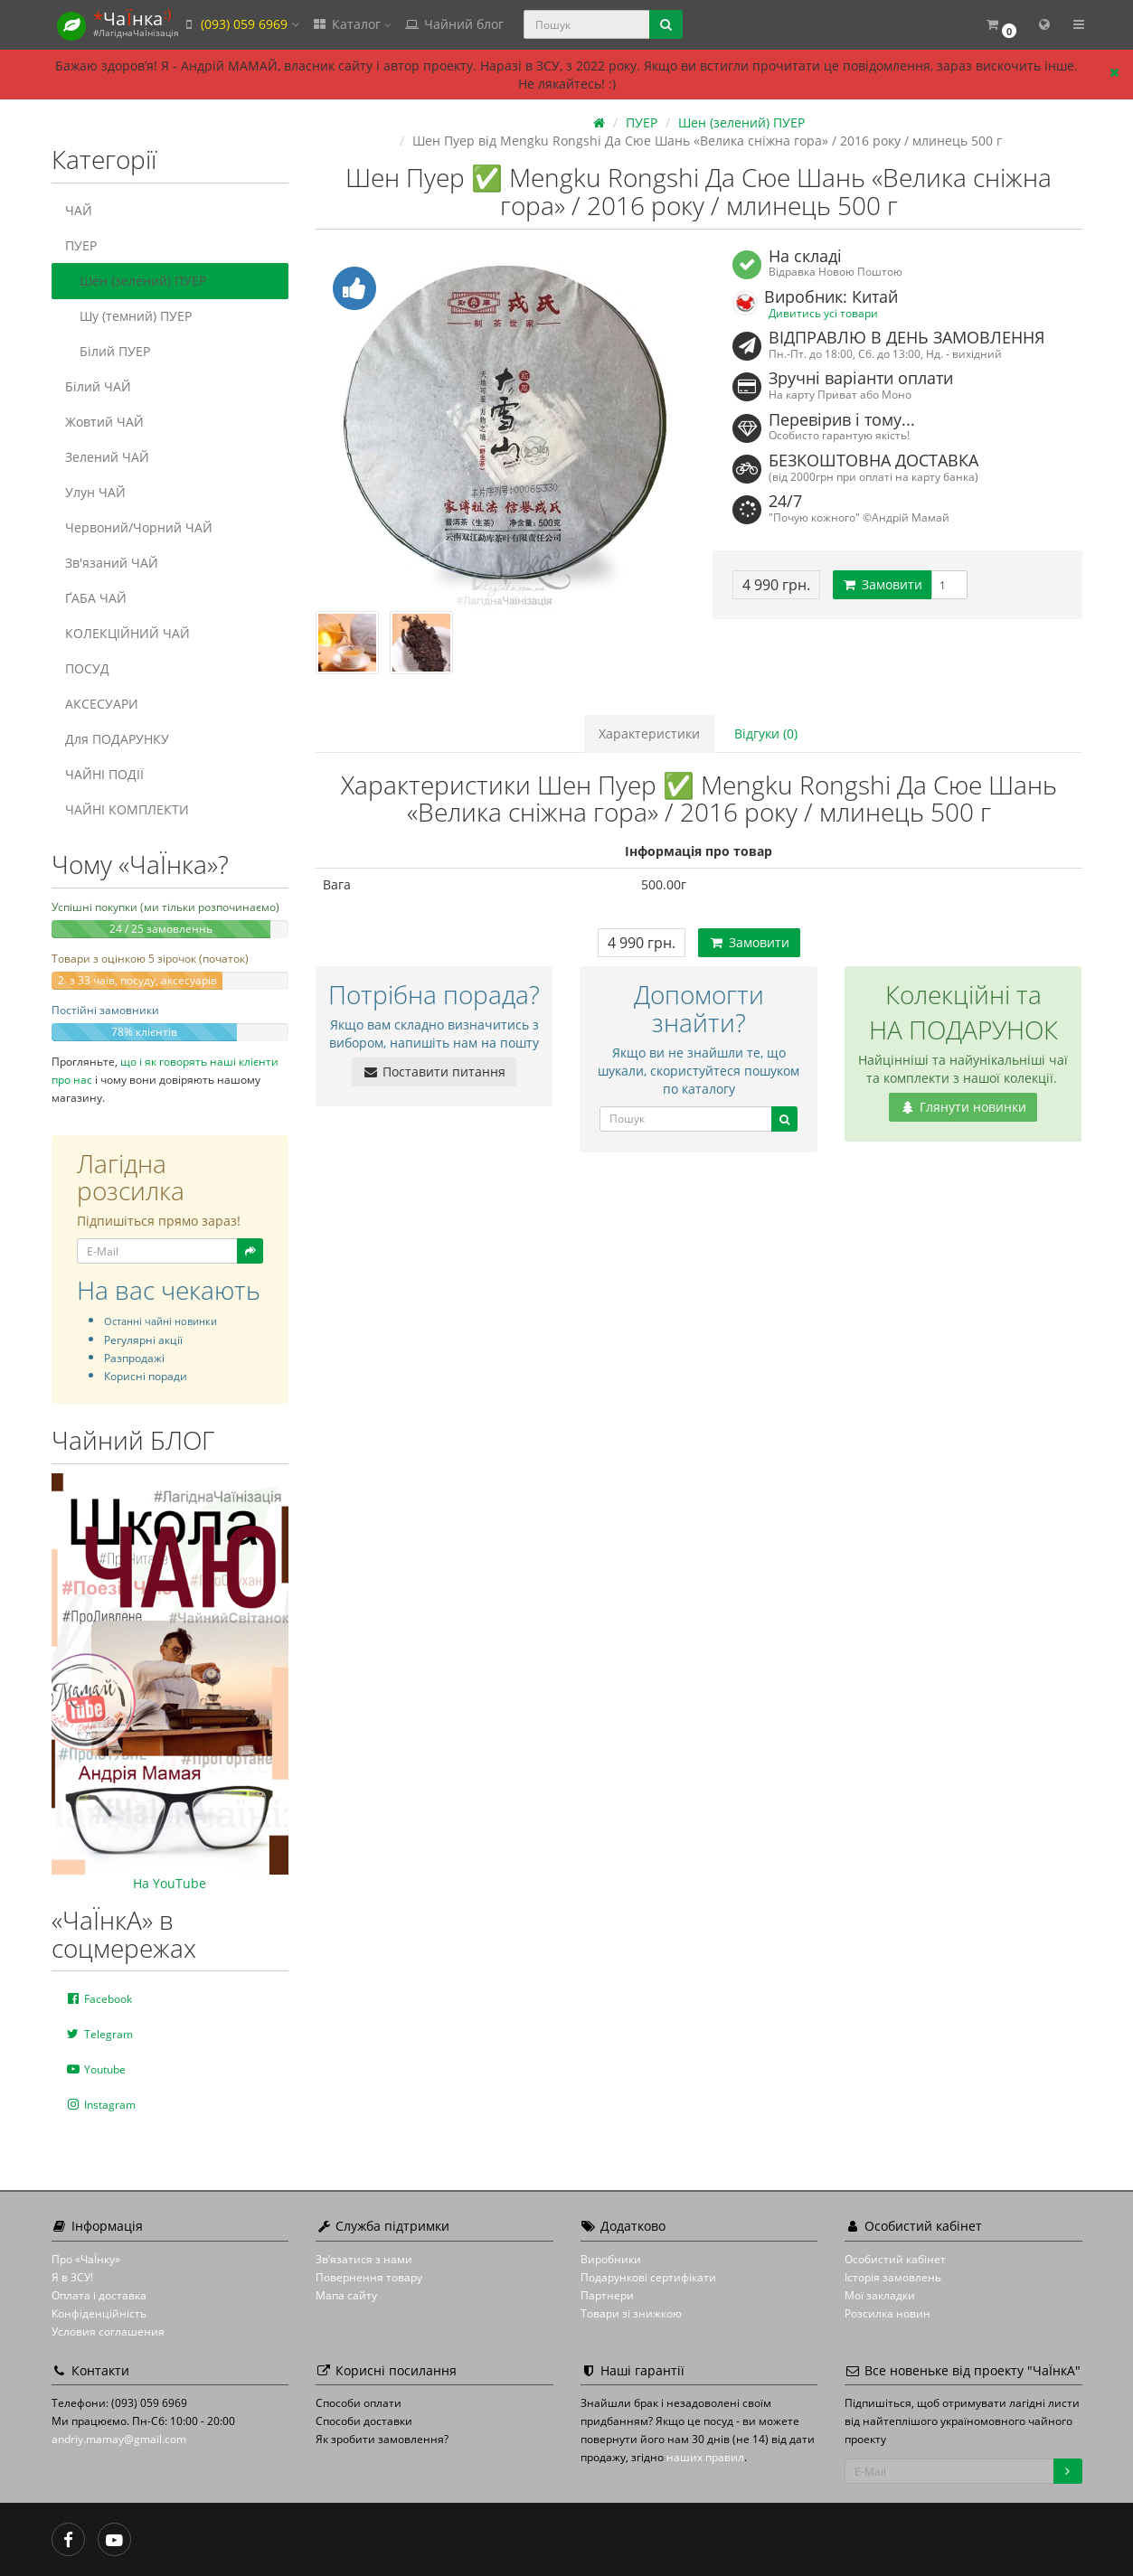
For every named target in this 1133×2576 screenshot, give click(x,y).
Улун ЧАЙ (95, 492)
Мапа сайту (346, 2295)
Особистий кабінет (895, 2259)
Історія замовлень (893, 2277)
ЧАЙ (78, 210)
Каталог (352, 24)
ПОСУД (87, 668)
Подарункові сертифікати (648, 2277)
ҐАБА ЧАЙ (96, 597)
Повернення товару (369, 2277)
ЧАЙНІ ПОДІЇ (104, 774)
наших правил (705, 2457)
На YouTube (169, 1883)
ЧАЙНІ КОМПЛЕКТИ (127, 809)
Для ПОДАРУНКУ (117, 738)
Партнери (607, 2295)
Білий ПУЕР (107, 351)
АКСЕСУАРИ (101, 703)
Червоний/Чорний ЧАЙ (138, 527)
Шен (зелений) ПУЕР (135, 280)
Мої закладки (880, 2295)
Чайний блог (454, 24)
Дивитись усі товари (823, 313)
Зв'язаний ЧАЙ (111, 562)
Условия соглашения (108, 2331)
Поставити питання (434, 1071)
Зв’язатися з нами (364, 2259)
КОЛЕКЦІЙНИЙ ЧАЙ (127, 633)
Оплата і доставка (99, 2295)
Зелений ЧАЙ (107, 456)
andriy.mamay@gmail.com (119, 2439)
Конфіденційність (99, 2313)
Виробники (611, 2259)
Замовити (882, 584)
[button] (1001, 25)
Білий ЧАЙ (98, 386)
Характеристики (649, 733)
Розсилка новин (887, 2313)
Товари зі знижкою (631, 2313)
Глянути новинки (963, 1106)
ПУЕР (81, 245)
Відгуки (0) (766, 733)
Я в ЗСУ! (72, 2277)
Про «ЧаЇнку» (86, 2259)
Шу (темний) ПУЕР (128, 315)
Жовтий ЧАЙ (104, 421)
